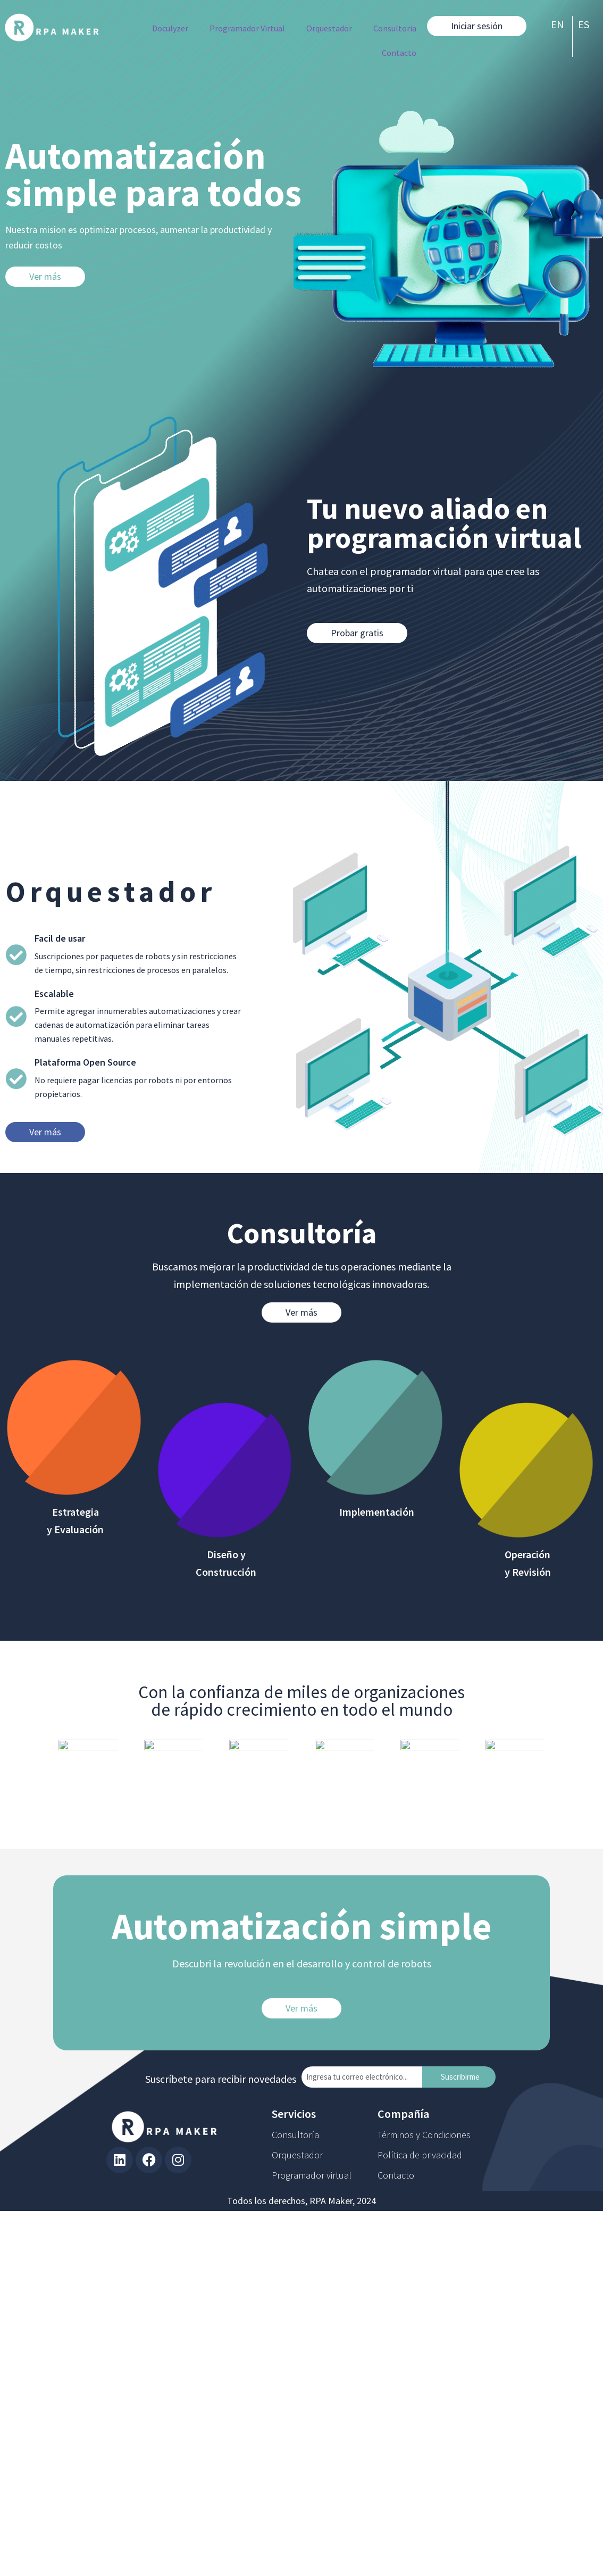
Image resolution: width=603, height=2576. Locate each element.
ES (583, 24)
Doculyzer (170, 28)
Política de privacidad (420, 2155)
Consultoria (394, 28)
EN (557, 24)
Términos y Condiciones (424, 2135)
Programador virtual (311, 2175)
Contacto (399, 52)
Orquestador (329, 28)
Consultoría (295, 2135)
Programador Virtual (247, 28)
